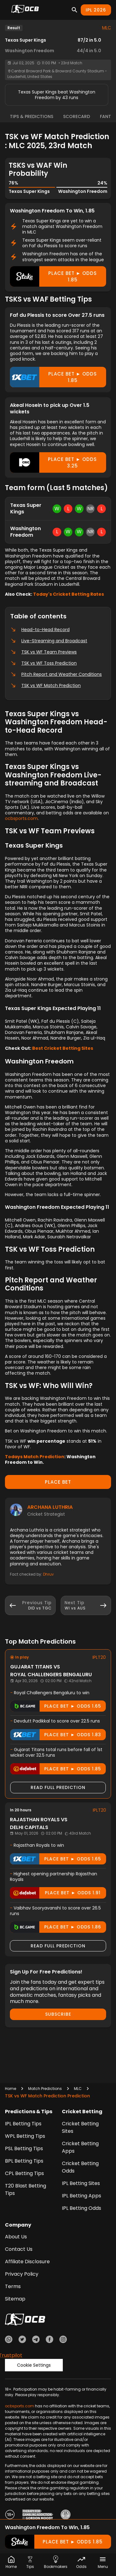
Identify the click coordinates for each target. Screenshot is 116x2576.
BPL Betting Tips (24, 2160)
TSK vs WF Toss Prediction (43, 663)
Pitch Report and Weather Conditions (56, 674)
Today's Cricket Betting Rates (68, 594)
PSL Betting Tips (24, 2148)
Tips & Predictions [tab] (31, 116)
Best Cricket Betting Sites (62, 1048)
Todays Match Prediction (34, 1457)
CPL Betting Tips (24, 2173)
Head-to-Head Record (40, 629)
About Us (16, 2236)
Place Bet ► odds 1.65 (55, 1706)
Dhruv (48, 1574)
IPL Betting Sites (81, 2183)
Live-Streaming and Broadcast (48, 641)
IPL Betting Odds (81, 2208)
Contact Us (18, 2249)
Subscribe (58, 2014)
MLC (106, 28)
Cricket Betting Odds (80, 2167)
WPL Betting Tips (25, 2136)
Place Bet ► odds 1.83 (55, 1735)
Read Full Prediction (58, 1787)
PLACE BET (58, 1482)
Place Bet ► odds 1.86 (55, 1927)
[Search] (74, 10)
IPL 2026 (96, 10)
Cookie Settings (34, 2365)
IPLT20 (99, 1657)
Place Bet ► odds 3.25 (53, 462)
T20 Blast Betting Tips (25, 2189)
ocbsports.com (21, 818)
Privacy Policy (21, 2274)
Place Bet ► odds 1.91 (55, 1893)
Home (10, 2088)
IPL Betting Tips (23, 2123)
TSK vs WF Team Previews (43, 652)
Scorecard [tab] (76, 116)
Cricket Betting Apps (80, 2147)
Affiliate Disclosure (27, 2261)
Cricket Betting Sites (80, 2127)
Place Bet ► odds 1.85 (53, 276)
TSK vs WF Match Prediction (45, 685)
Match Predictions (45, 2088)
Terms (13, 2286)
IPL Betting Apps (81, 2195)
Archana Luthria (50, 1507)
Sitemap (15, 2298)
